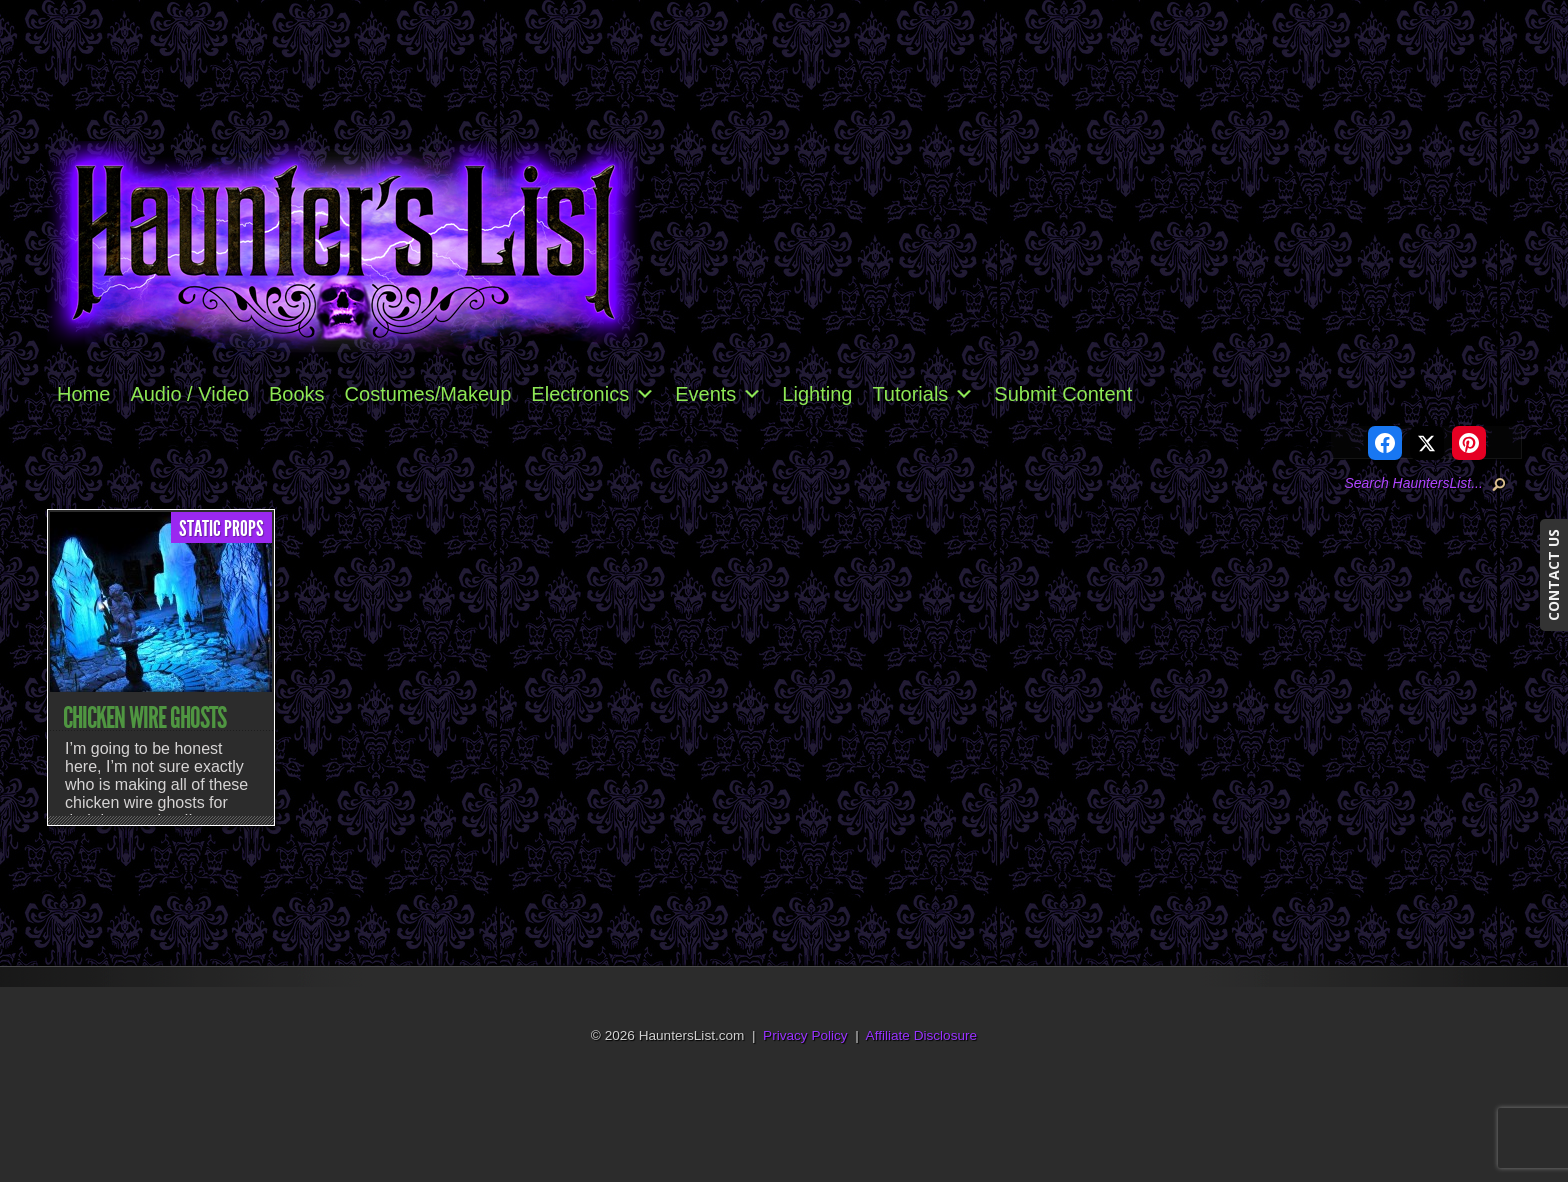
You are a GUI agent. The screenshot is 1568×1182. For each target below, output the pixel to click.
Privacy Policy (805, 1035)
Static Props (221, 529)
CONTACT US (1553, 575)
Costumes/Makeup (428, 394)
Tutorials (923, 394)
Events (718, 394)
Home (83, 394)
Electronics (593, 394)
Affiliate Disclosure (922, 1035)
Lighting (817, 394)
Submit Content (1063, 394)
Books (297, 394)
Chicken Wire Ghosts (144, 718)
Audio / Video (189, 394)
